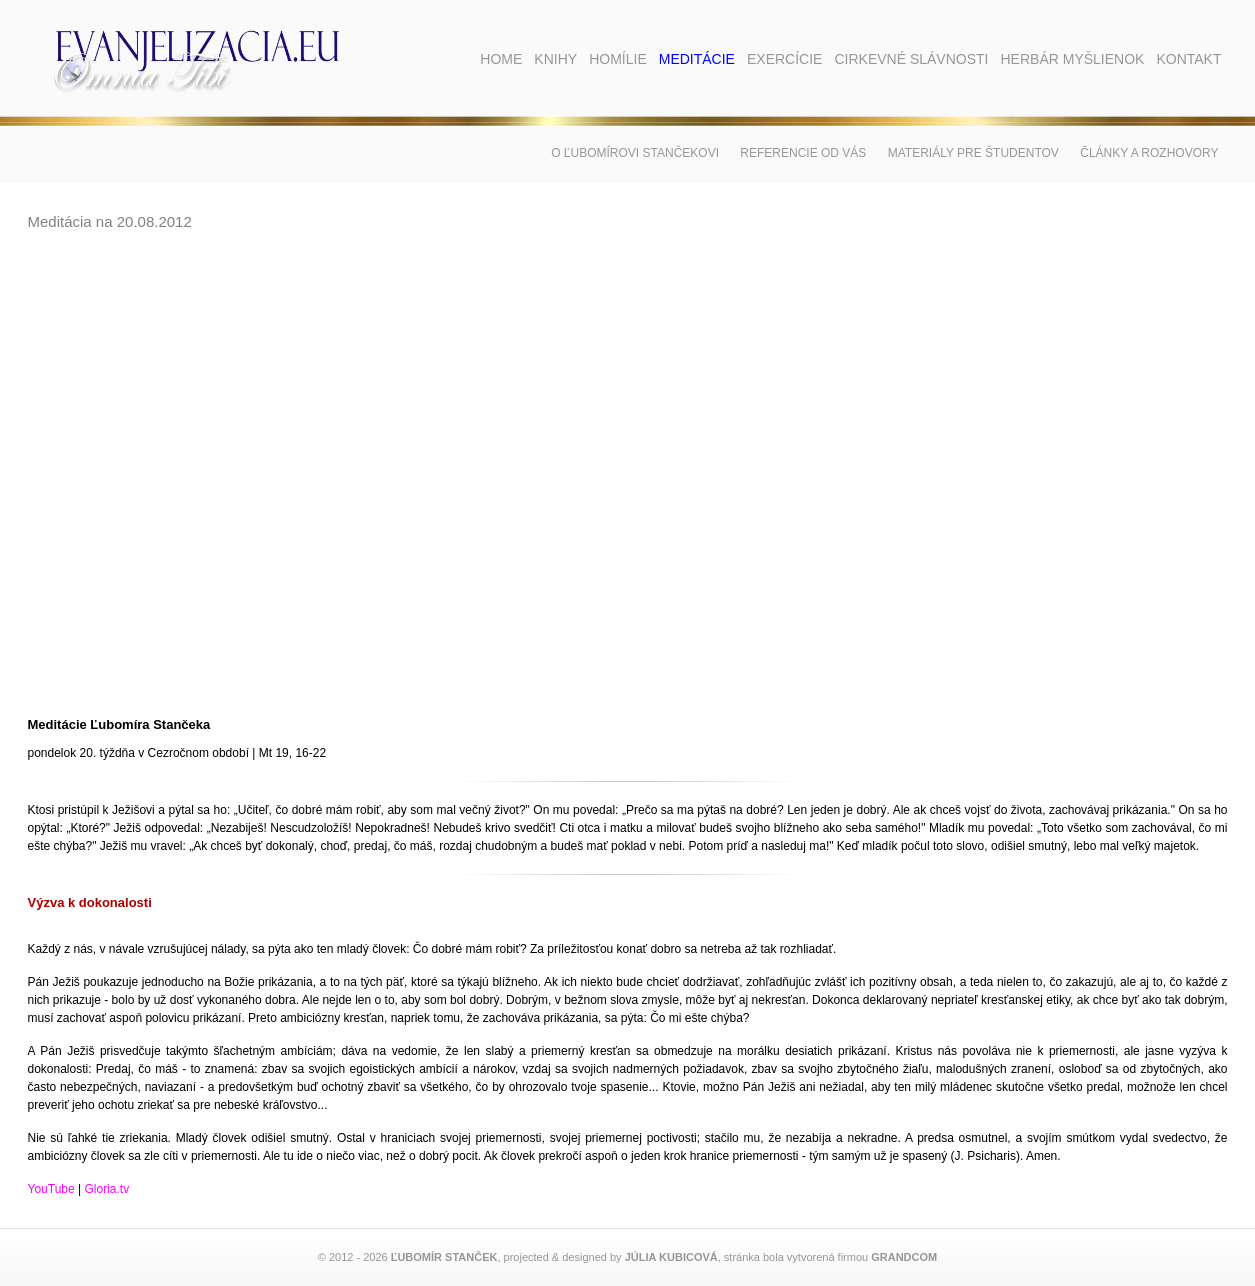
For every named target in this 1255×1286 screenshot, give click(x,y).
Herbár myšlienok (1072, 59)
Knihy (555, 59)
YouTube (51, 1189)
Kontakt (1188, 59)
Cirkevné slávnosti (911, 59)
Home (501, 59)
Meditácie (697, 59)
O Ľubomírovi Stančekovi (635, 153)
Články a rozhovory (1149, 153)
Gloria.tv (106, 1189)
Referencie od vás (803, 153)
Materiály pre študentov (973, 153)
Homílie (618, 59)
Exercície (784, 59)
